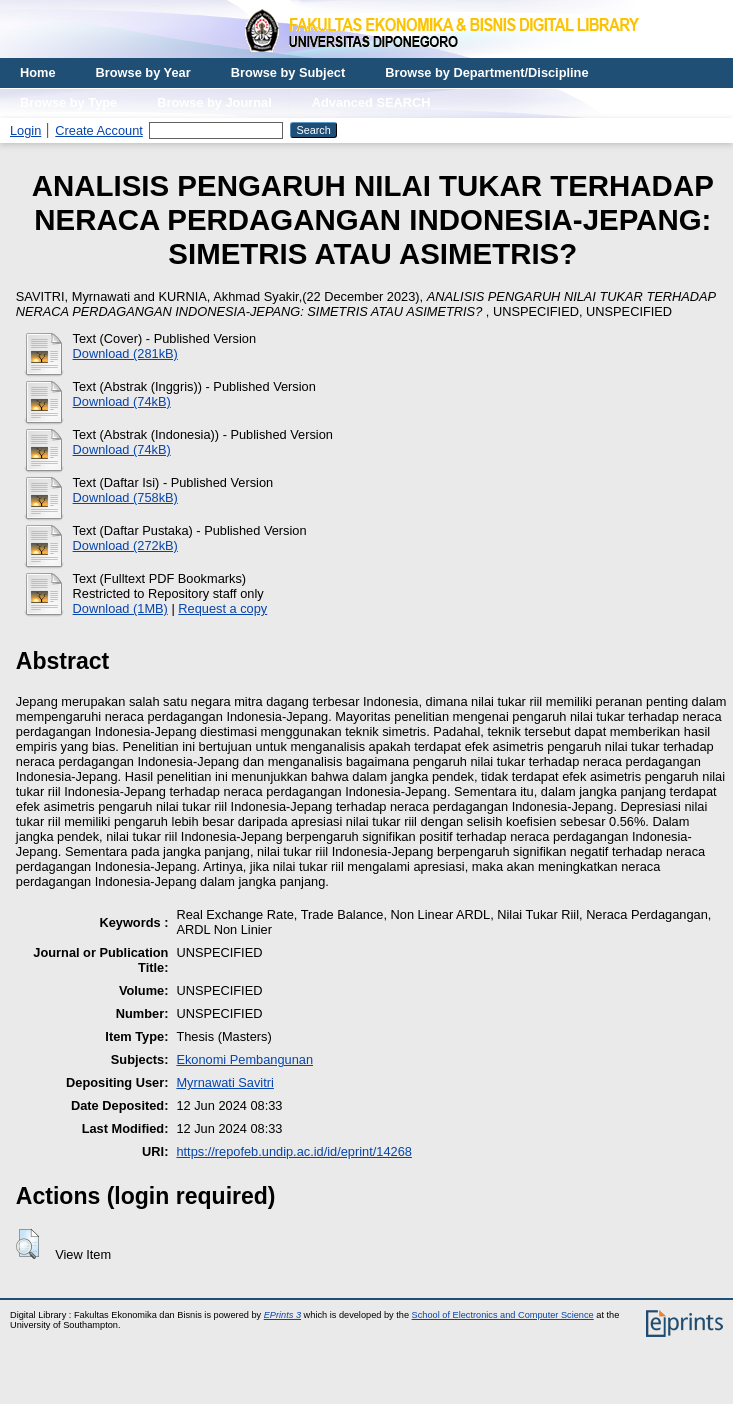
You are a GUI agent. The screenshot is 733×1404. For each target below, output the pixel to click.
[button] (27, 1244)
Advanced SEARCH (371, 102)
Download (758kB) (125, 497)
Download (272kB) (125, 545)
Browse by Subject (288, 72)
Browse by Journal (214, 102)
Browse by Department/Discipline (486, 72)
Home (38, 72)
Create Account (99, 130)
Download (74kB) (122, 401)
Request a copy (222, 608)
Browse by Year (143, 72)
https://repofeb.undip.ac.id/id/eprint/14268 (294, 1151)
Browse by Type (68, 102)
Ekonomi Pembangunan (244, 1059)
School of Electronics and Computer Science (503, 1315)
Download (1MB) (120, 608)
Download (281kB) (125, 353)
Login (25, 130)
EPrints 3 (282, 1315)
